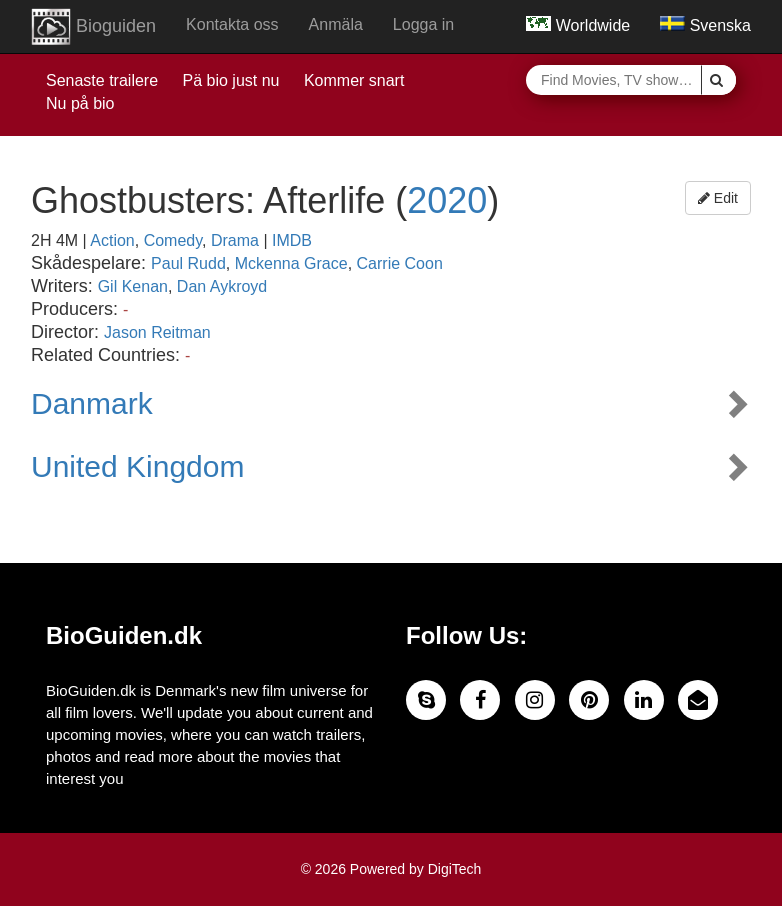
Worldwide (578, 25)
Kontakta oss (232, 24)
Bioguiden (93, 27)
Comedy (173, 240)
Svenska (705, 25)
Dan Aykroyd (222, 286)
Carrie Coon (400, 263)
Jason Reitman (157, 332)
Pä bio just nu (231, 80)
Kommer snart (354, 80)
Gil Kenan (133, 286)
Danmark (92, 403)
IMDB (292, 240)
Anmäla (336, 24)
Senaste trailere (102, 80)
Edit (718, 198)
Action (112, 240)
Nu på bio (80, 103)
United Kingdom (137, 466)
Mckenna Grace (291, 263)
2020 (447, 200)
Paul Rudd (188, 263)
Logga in (423, 24)
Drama (235, 240)
